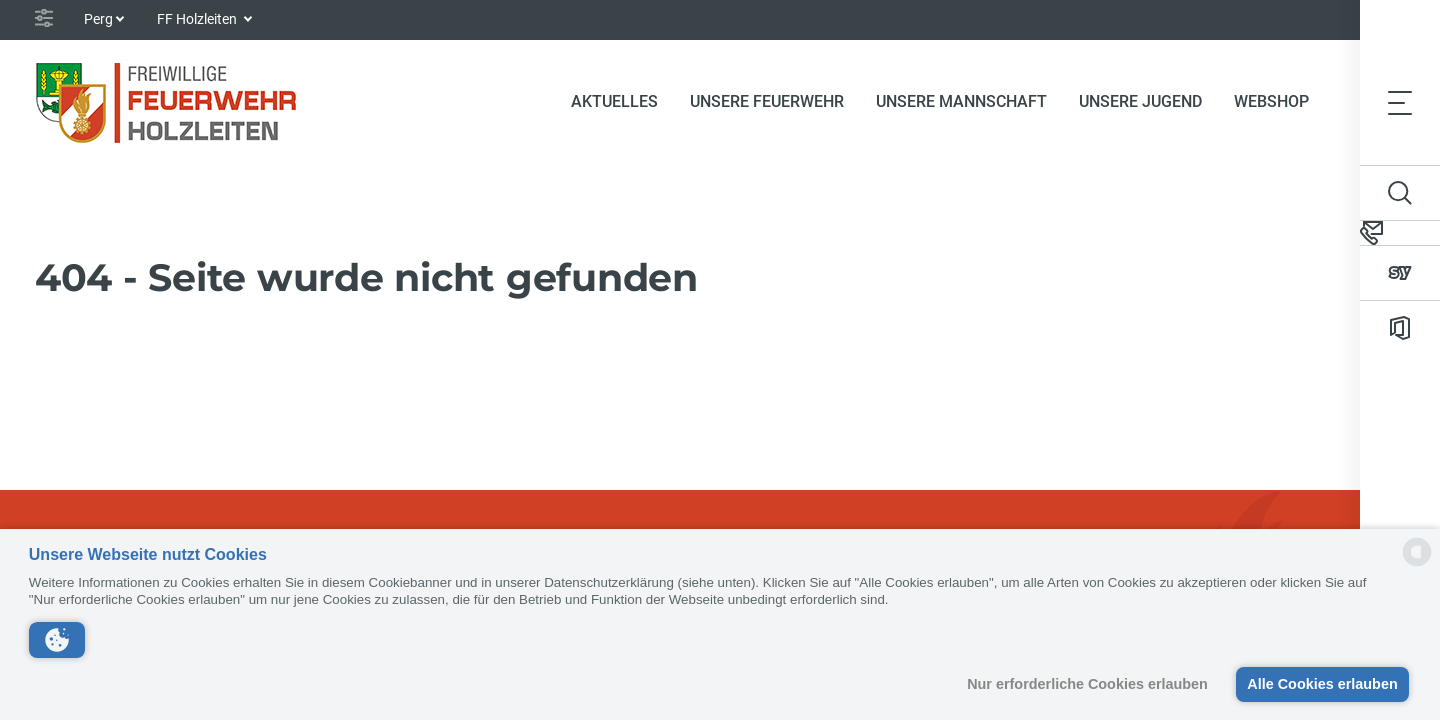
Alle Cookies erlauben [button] (1322, 684)
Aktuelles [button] (614, 101)
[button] (57, 640)
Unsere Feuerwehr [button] (767, 101)
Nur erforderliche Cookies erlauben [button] (1087, 684)
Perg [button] (98, 19)
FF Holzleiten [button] (198, 19)
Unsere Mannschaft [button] (961, 101)
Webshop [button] (1271, 101)
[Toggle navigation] (1400, 102)
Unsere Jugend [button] (1140, 101)
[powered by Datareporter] (1417, 564)
